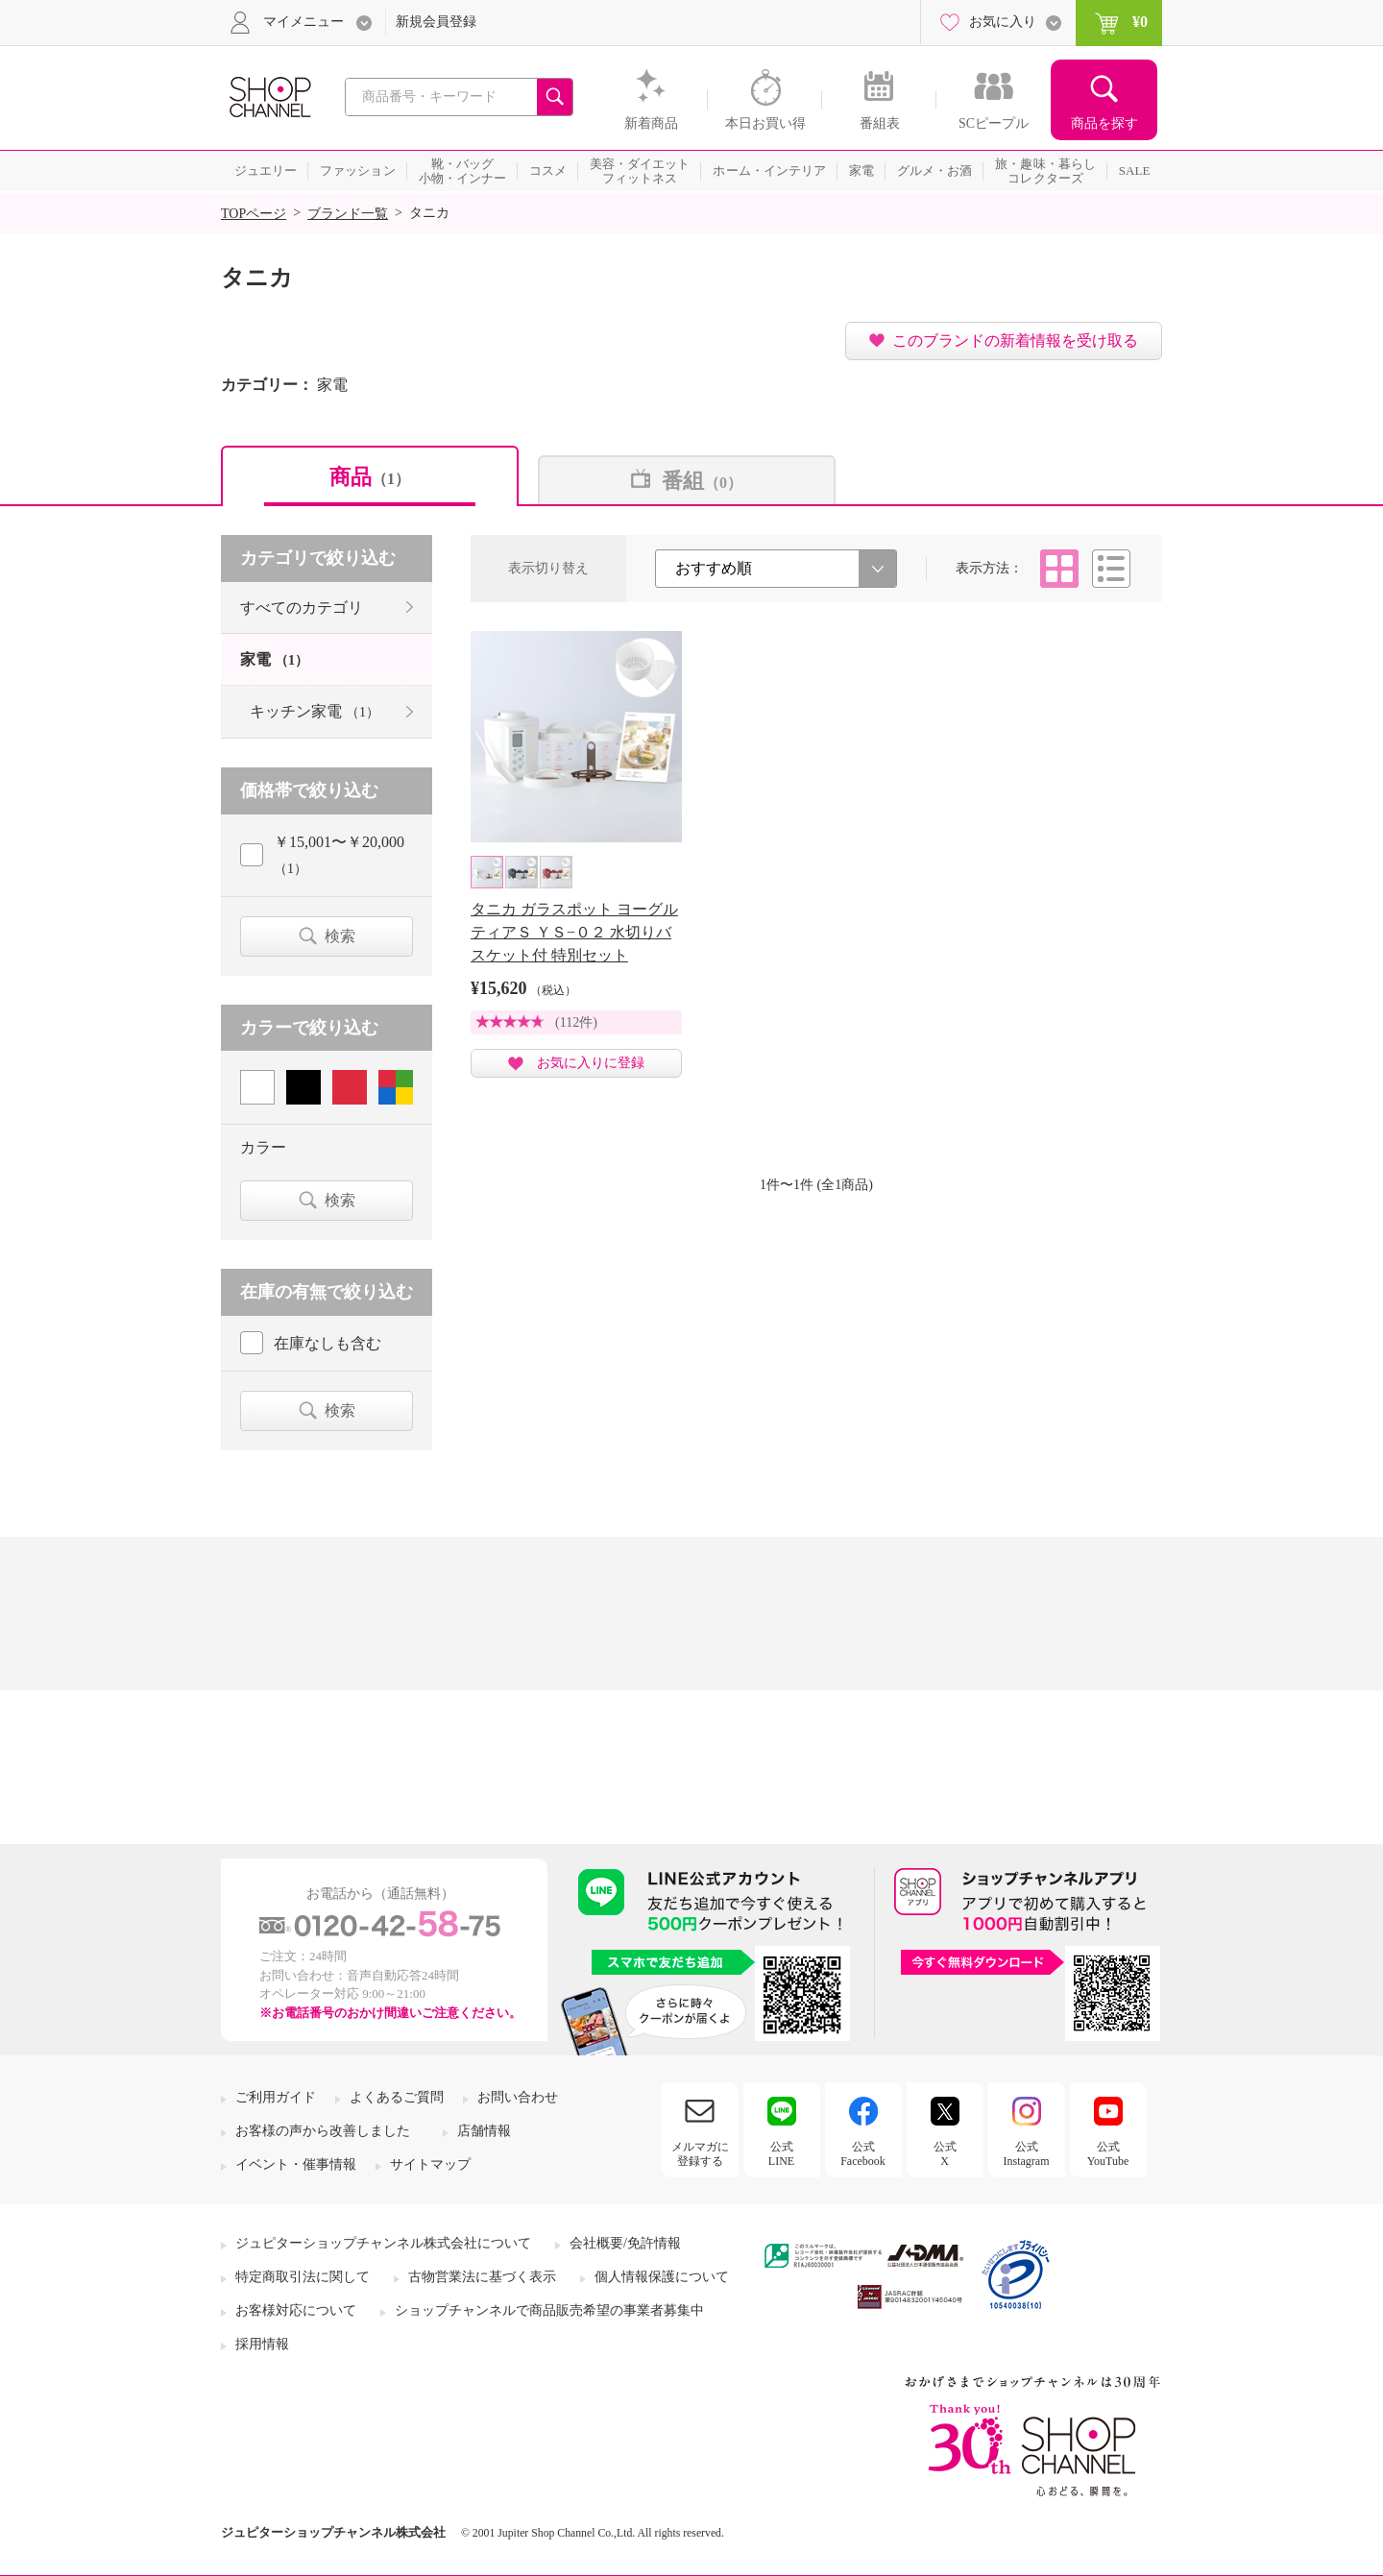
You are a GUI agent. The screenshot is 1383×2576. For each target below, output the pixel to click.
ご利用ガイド (275, 2097)
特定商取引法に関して (302, 2277)
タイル (1059, 568)
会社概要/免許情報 (625, 2243)
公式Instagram (1027, 2153)
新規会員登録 (436, 21)
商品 (369, 477)
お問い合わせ (517, 2097)
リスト (1111, 568)
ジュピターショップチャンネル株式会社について (383, 2243)
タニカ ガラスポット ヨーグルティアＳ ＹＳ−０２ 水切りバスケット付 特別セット (574, 932)
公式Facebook (863, 2153)
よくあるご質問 (397, 2097)
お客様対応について (295, 2310)
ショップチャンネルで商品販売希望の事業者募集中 (549, 2310)
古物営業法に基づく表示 (482, 2277)
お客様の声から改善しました (322, 2131)
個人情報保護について (661, 2277)
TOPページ (253, 214)
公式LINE (781, 2153)
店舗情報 (484, 2131)
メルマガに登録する (700, 2153)
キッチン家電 (314, 711)
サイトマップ (430, 2164)
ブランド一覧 (347, 214)
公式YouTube (1108, 2153)
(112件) (576, 1022)
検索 (340, 936)
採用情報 (262, 2344)
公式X (945, 2153)
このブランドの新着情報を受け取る (1015, 340)
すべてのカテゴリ (301, 607)
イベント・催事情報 (295, 2164)
